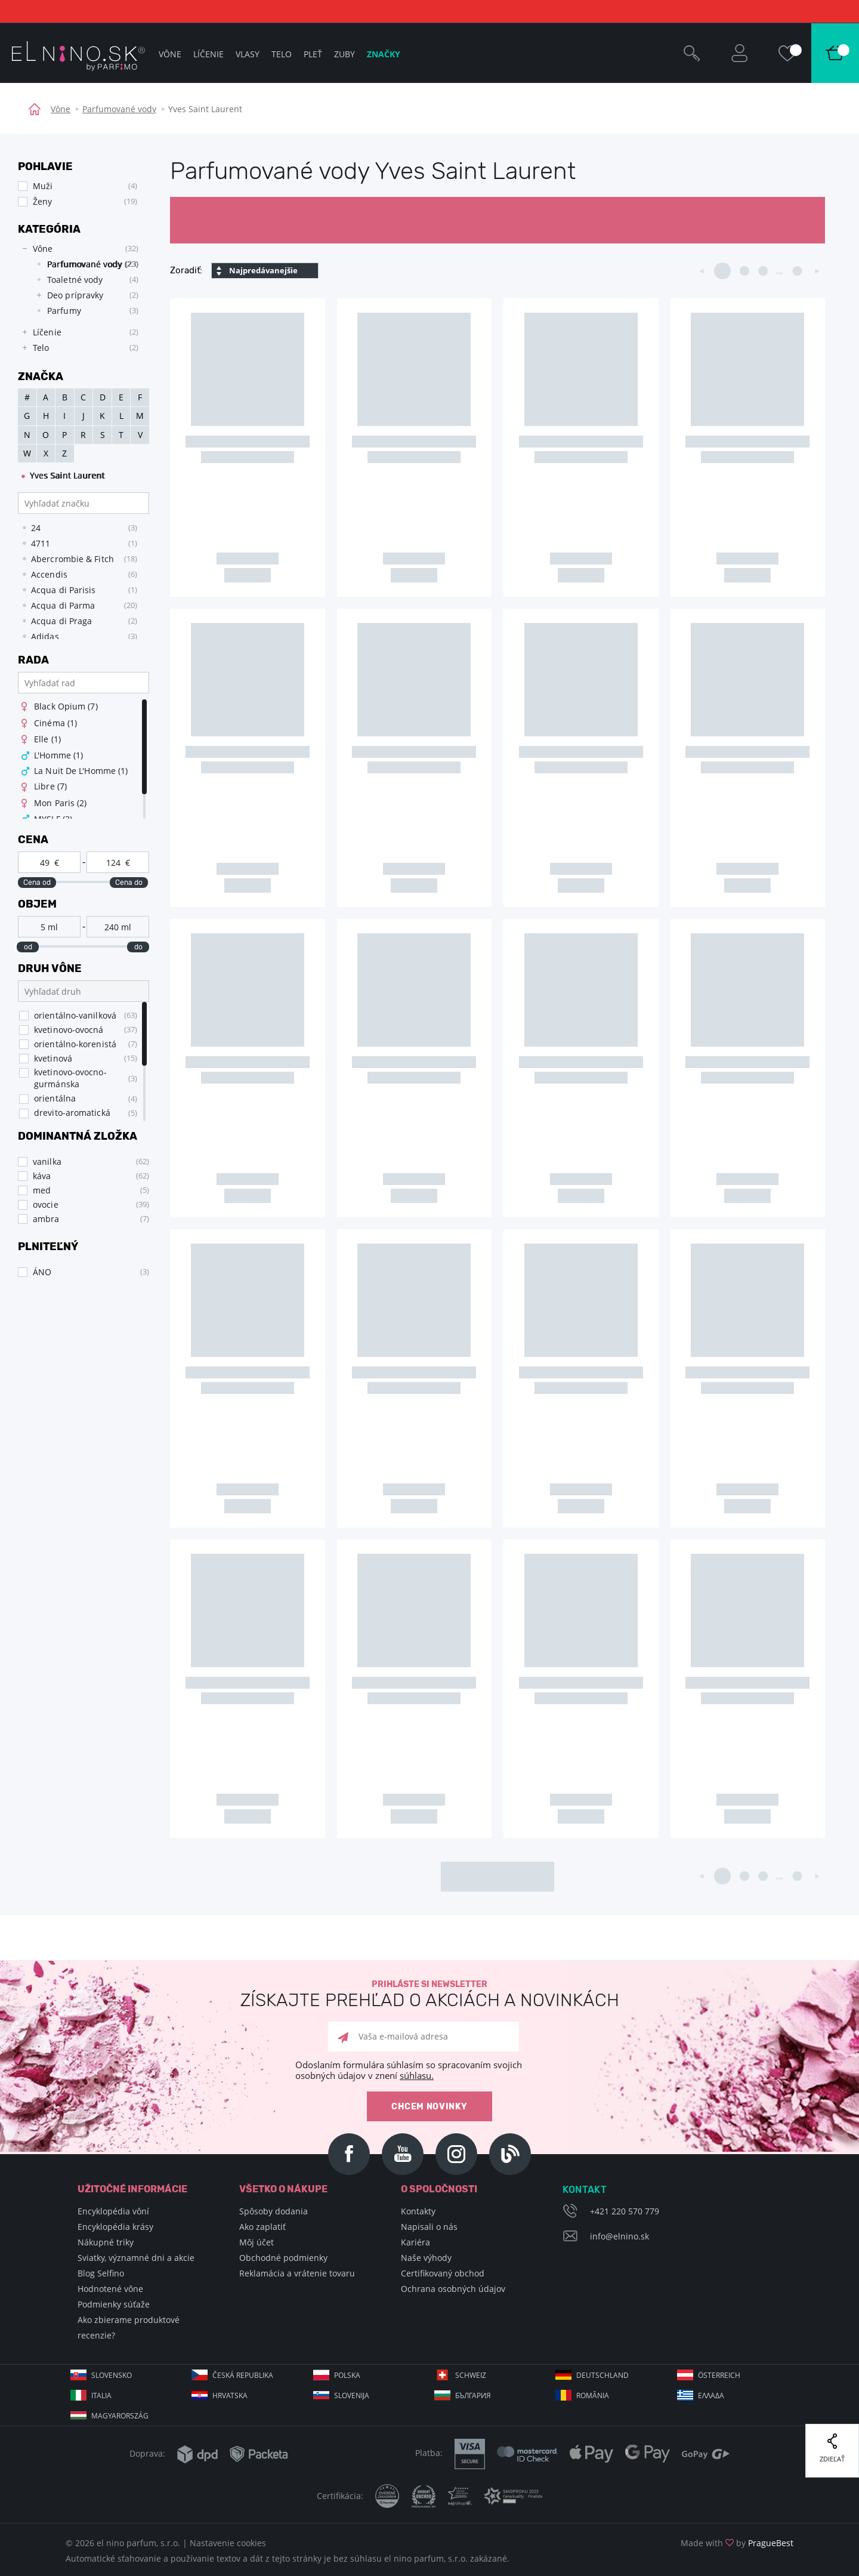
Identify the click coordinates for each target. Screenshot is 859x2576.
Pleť (313, 54)
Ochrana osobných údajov (453, 2288)
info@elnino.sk (619, 2236)
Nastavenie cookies (228, 2543)
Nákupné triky (106, 2242)
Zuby (344, 54)
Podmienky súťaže (114, 2304)
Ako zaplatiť (262, 2226)
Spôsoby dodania (273, 2211)
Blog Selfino (101, 2273)
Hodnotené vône (110, 2288)
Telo (281, 54)
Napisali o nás (429, 2226)
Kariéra (415, 2242)
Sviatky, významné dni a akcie (136, 2257)
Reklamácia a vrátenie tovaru (297, 2273)
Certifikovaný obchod (442, 2273)
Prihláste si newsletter (429, 1994)
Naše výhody (426, 2257)
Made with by (737, 2543)
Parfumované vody (119, 109)
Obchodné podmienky (283, 2257)
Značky (383, 54)
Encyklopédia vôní (113, 2211)
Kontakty (418, 2211)
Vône (60, 109)
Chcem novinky (429, 2107)
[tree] (77, 298)
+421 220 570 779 (624, 2211)
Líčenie (208, 54)
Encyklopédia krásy (115, 2226)
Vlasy (247, 54)
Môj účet (256, 2242)
